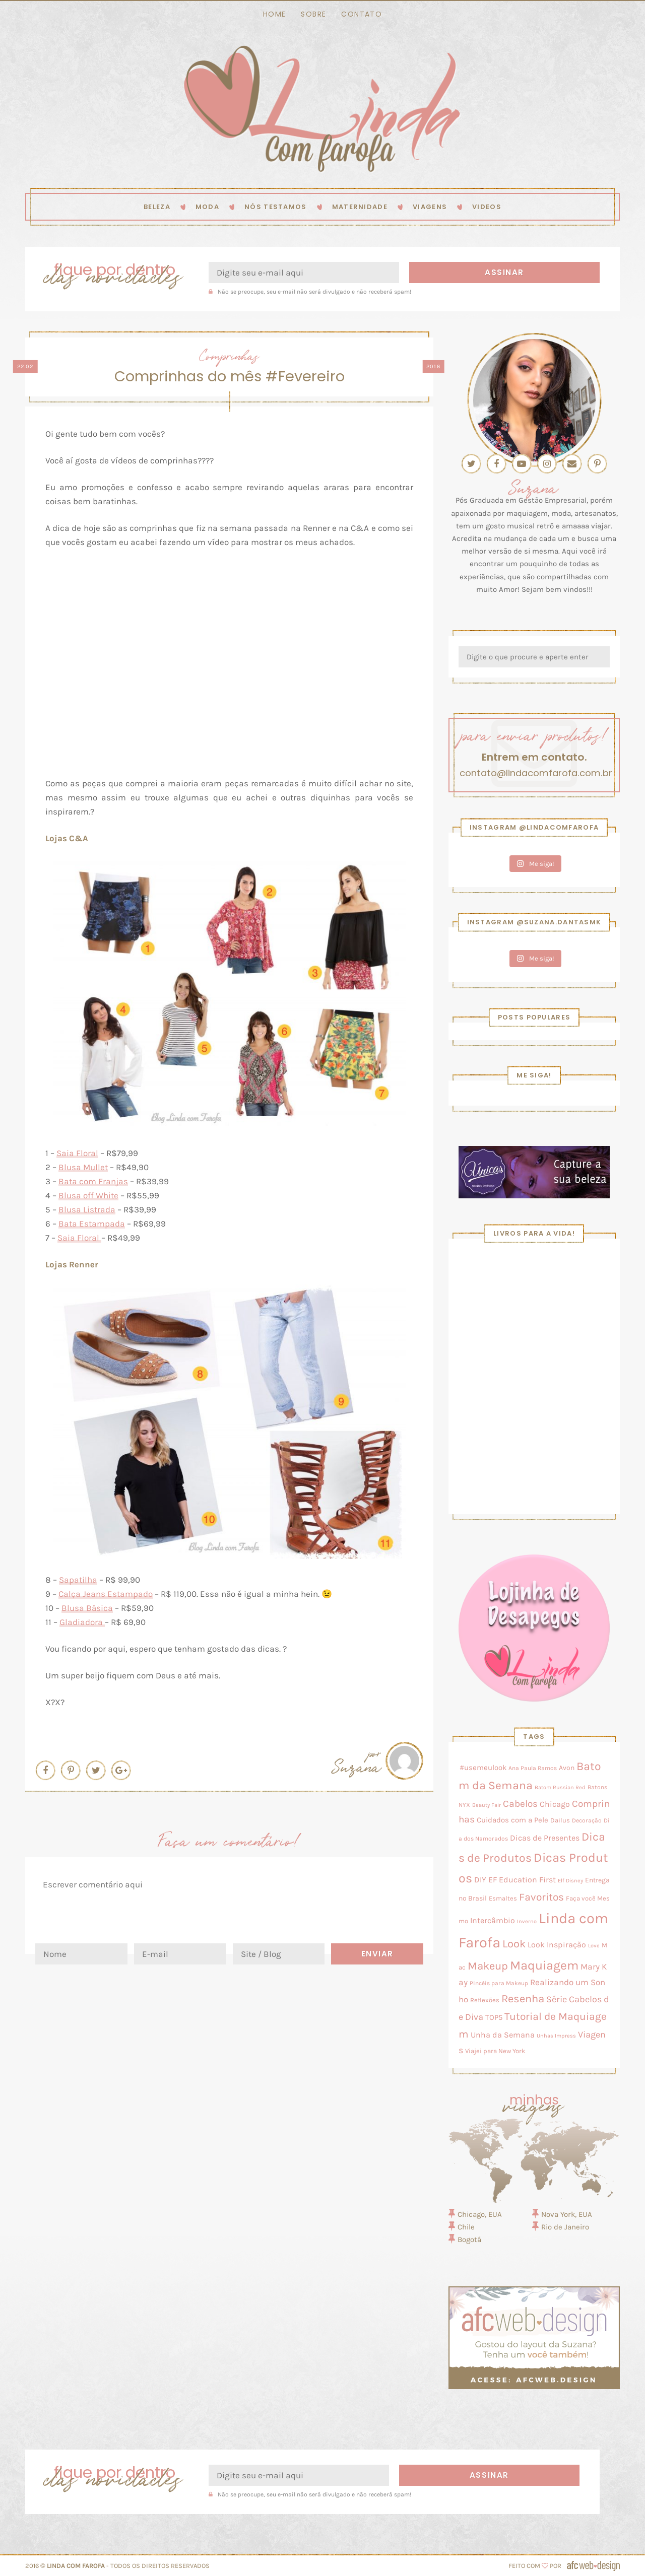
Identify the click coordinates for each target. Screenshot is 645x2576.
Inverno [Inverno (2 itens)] (527, 1921)
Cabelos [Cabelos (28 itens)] (520, 1803)
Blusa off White (88, 1195)
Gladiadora (82, 1622)
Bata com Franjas (93, 1181)
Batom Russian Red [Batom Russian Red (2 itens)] (560, 1787)
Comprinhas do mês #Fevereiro (229, 376)
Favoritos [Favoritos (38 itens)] (541, 1897)
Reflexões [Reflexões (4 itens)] (484, 2000)
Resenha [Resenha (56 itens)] (522, 1998)
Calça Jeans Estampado (105, 1594)
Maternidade (360, 207)
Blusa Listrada (86, 1209)
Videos (486, 207)
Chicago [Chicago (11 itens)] (555, 1804)
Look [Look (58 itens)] (514, 1943)
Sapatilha (78, 1580)
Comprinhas (230, 355)
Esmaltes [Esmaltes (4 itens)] (503, 1898)
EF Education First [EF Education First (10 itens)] (522, 1879)
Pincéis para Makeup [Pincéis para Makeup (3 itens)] (499, 1983)
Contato (361, 14)
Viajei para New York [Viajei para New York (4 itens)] (495, 2051)
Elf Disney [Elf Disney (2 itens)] (570, 1880)
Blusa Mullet (83, 1167)
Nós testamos (275, 207)
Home (274, 14)
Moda (207, 207)
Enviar (377, 1953)
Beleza (157, 207)
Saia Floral (77, 1153)
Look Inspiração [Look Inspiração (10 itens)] (557, 1944)
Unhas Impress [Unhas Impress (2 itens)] (556, 2035)
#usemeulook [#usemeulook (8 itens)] (483, 1767)
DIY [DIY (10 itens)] (480, 1879)
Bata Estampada (91, 1223)
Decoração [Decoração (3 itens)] (587, 1820)
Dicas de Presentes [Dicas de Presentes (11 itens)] (544, 1838)
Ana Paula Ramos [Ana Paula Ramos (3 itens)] (532, 1768)
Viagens (430, 207)
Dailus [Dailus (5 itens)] (560, 1820)
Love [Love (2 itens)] (594, 1945)
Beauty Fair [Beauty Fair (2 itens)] (486, 1805)
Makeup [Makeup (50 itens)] (488, 1965)
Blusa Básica (87, 1608)
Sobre (313, 14)
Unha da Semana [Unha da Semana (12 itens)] (503, 2035)
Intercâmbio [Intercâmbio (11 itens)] (492, 1920)
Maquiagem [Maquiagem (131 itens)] (544, 1965)
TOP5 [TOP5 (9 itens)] (493, 2017)
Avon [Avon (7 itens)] (566, 1768)
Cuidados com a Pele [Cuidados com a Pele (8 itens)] (512, 1819)
